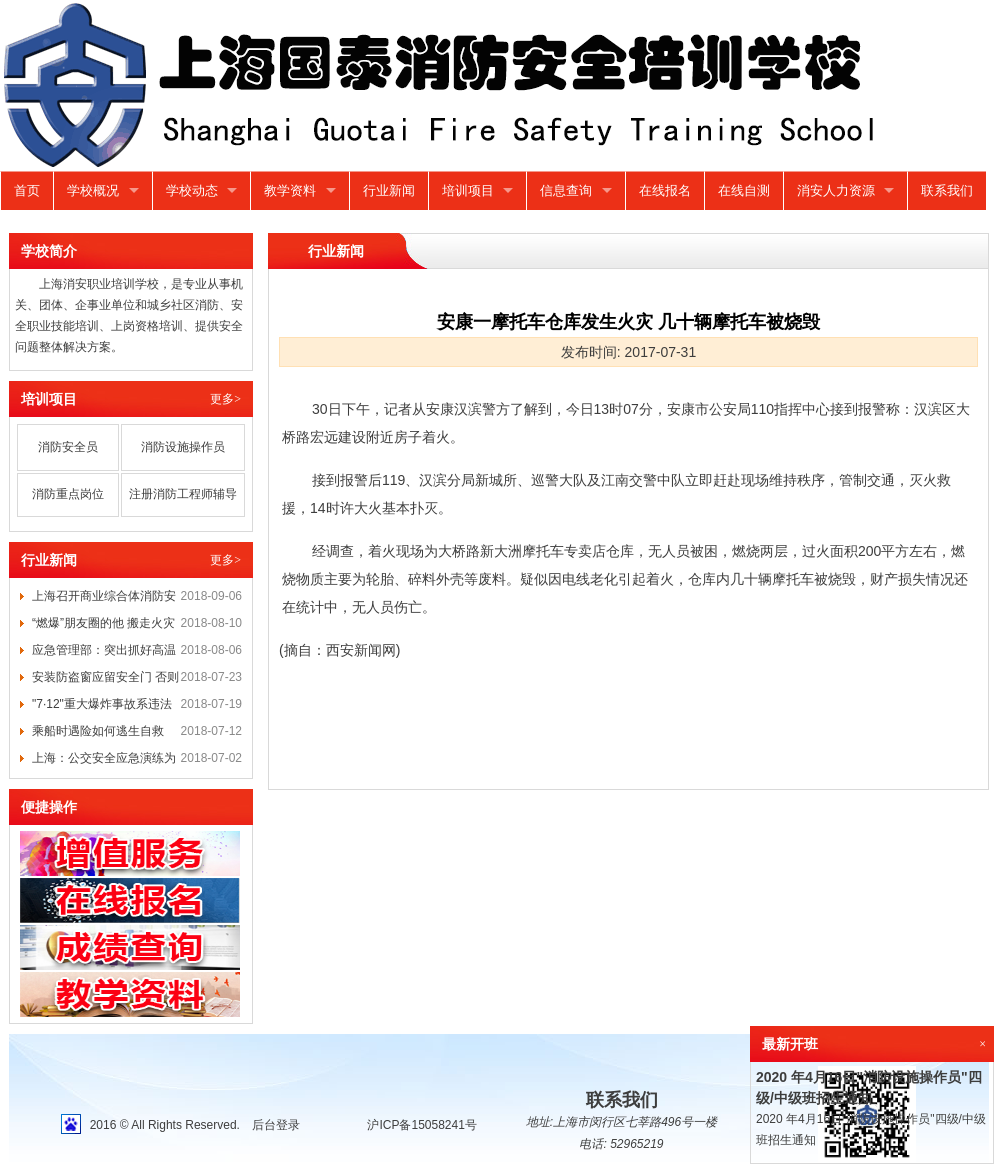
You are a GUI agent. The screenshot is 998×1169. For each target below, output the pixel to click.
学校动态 (192, 190)
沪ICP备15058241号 (421, 1125)
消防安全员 (68, 447)
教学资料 (290, 190)
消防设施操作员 (183, 447)
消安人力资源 (836, 190)
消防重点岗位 (68, 494)
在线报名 (665, 190)
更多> (225, 399)
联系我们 (947, 190)
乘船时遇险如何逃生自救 (98, 731)
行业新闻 (389, 190)
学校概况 (93, 190)
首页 (27, 190)
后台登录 (276, 1125)
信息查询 (566, 190)
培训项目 (468, 190)
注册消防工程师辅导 (183, 494)
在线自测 (744, 190)
